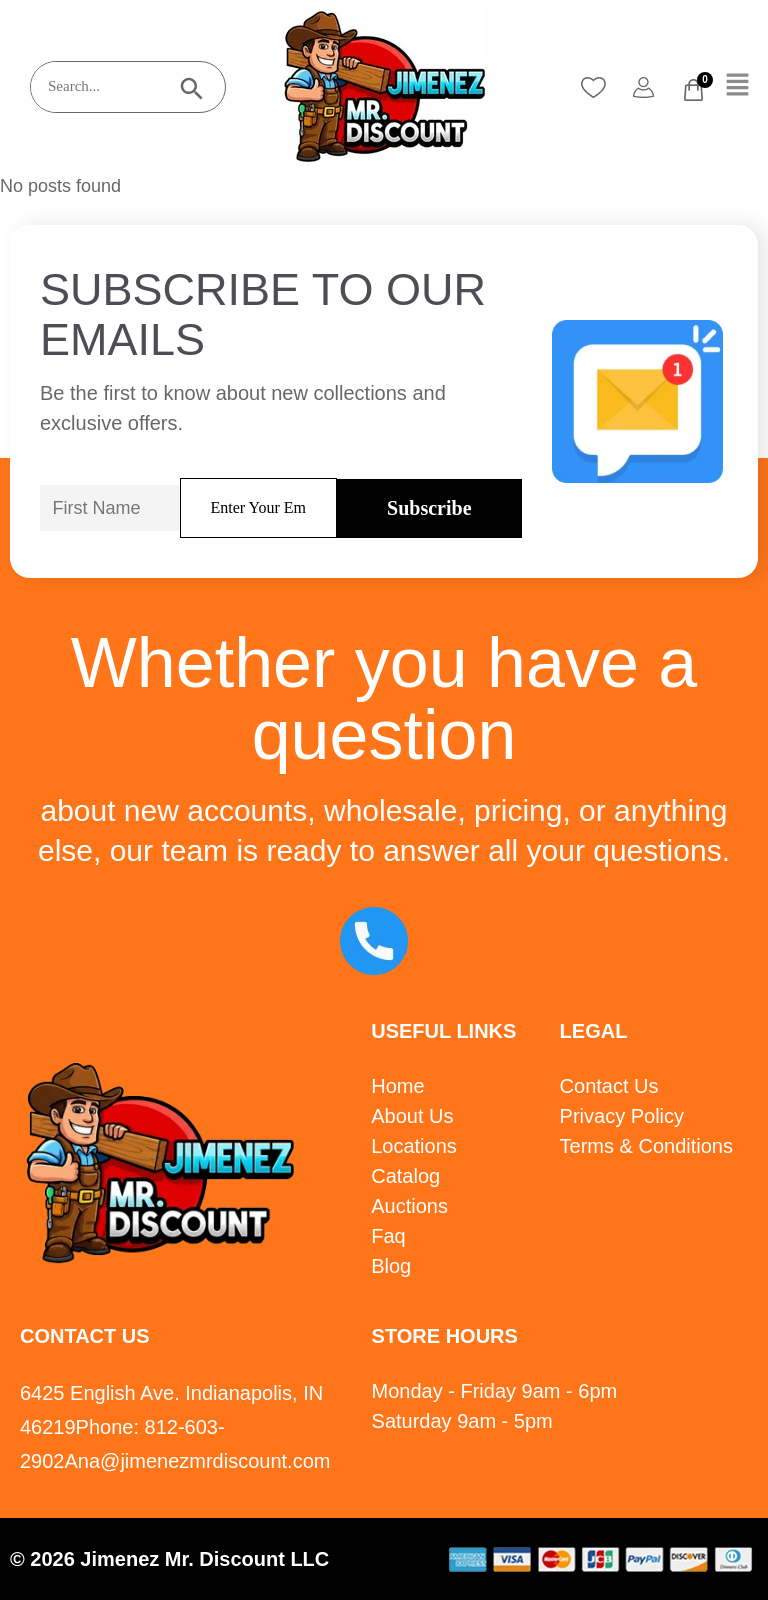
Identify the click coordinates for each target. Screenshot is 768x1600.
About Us (412, 1116)
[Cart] (693, 90)
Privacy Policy (622, 1116)
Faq (388, 1236)
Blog (391, 1266)
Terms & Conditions (646, 1146)
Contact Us (609, 1086)
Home (397, 1086)
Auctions (409, 1206)
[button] (738, 86)
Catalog (405, 1176)
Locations (414, 1146)
